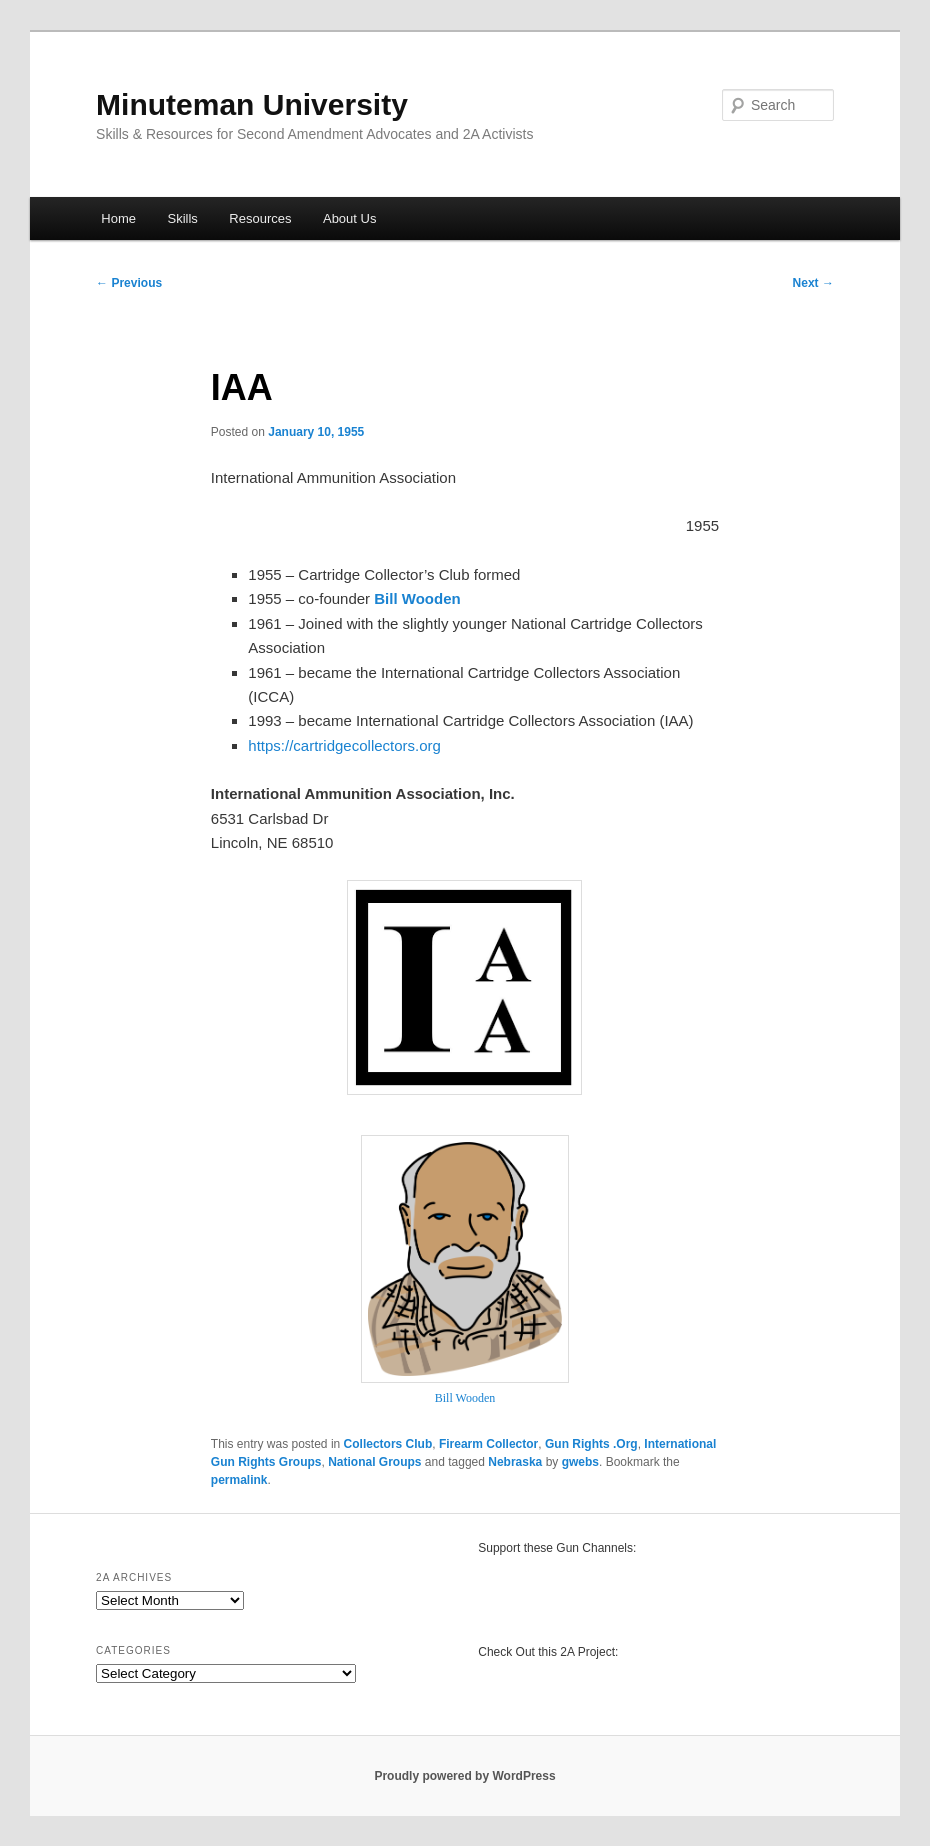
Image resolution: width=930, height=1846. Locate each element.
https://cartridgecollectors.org (344, 745)
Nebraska (515, 1462)
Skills (182, 218)
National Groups (374, 1462)
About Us (349, 218)
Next (813, 283)
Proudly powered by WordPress (464, 1776)
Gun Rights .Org (591, 1444)
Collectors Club (388, 1444)
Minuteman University (252, 104)
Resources (260, 218)
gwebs (580, 1462)
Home (118, 218)
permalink (239, 1480)
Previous (129, 283)
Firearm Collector (488, 1444)
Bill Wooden (465, 1398)
